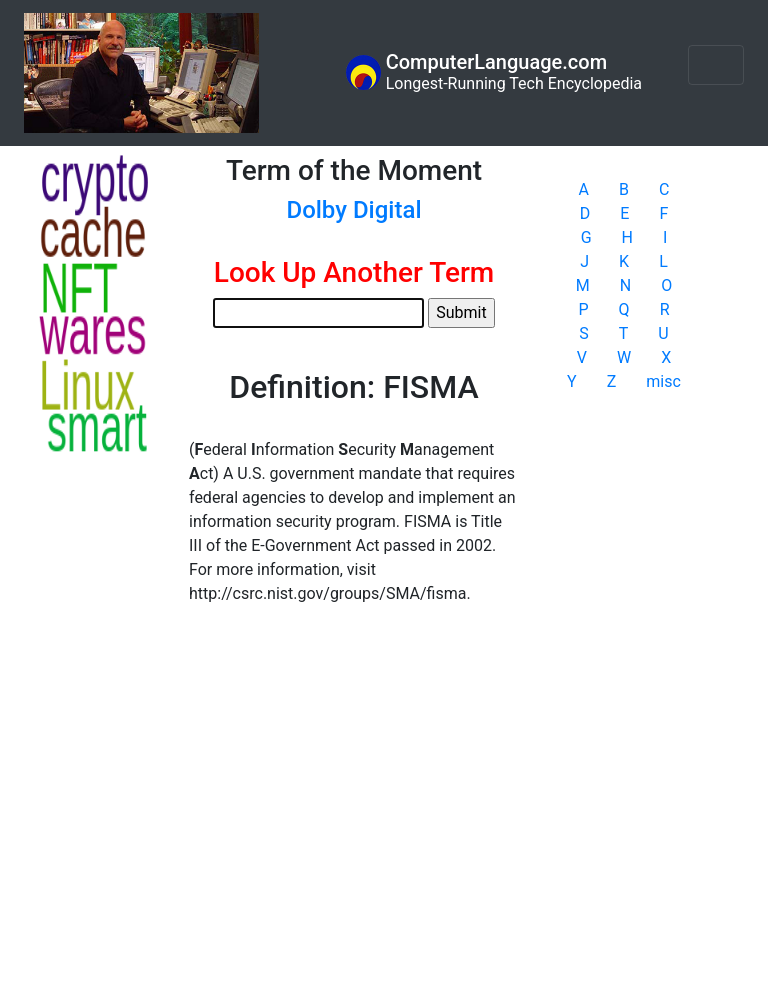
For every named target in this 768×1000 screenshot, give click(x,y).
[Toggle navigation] (716, 65)
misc (663, 381)
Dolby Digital (353, 210)
